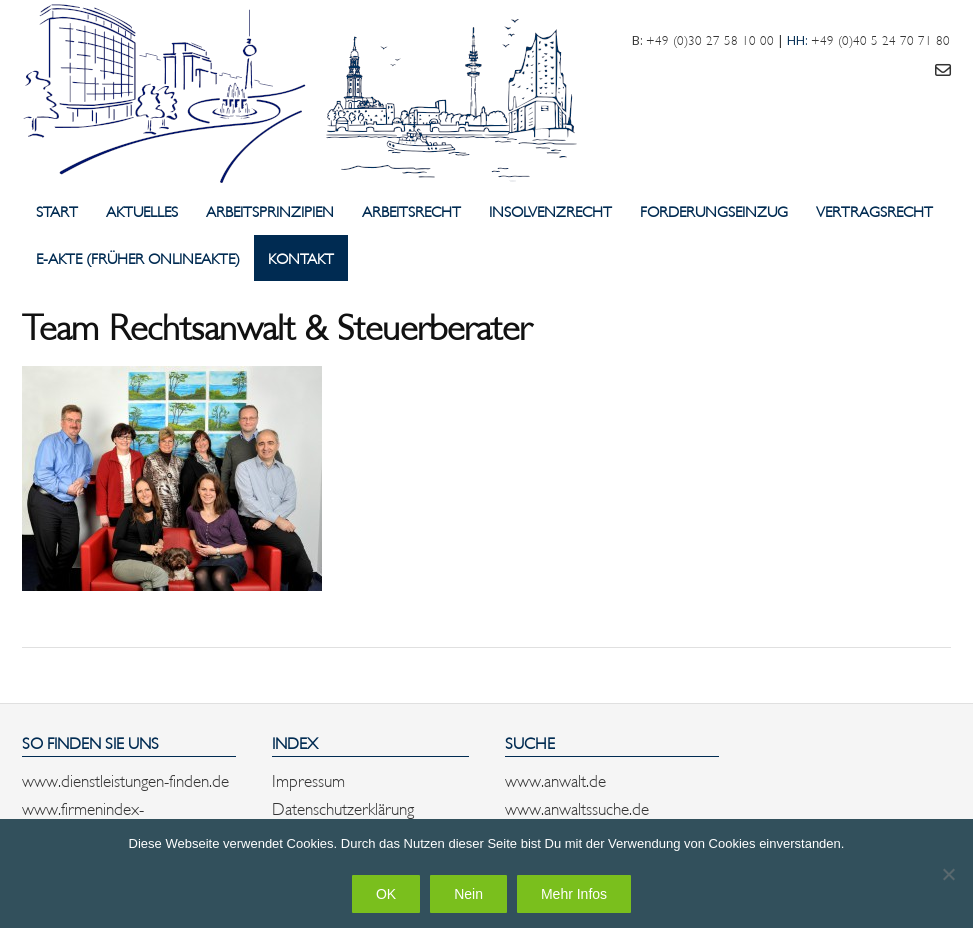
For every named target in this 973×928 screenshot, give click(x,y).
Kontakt (301, 257)
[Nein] (948, 874)
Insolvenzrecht (550, 210)
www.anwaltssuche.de (577, 807)
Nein (468, 894)
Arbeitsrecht (411, 210)
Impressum (308, 779)
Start (57, 210)
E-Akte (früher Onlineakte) (138, 257)
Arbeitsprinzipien (270, 210)
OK (386, 894)
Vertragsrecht (874, 210)
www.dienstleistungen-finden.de (125, 779)
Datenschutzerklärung (343, 807)
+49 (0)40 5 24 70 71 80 (880, 39)
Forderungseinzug (714, 210)
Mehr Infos (574, 894)
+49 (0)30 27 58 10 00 (710, 39)
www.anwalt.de (555, 779)
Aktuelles (142, 210)
